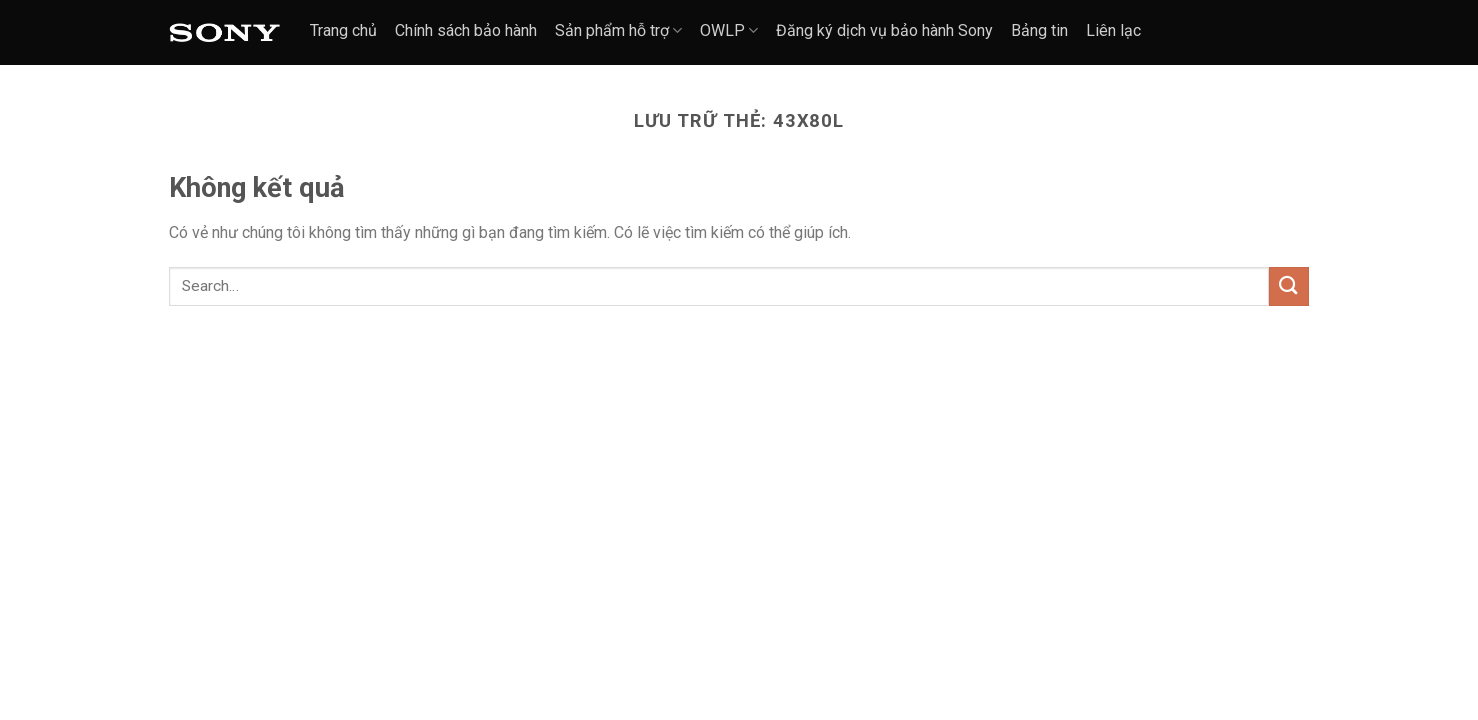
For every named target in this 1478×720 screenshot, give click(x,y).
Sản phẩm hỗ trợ (618, 30)
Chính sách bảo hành (466, 30)
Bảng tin (1039, 30)
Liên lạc (1113, 30)
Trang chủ (343, 30)
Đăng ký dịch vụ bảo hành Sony (884, 30)
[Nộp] (1289, 286)
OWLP (729, 30)
